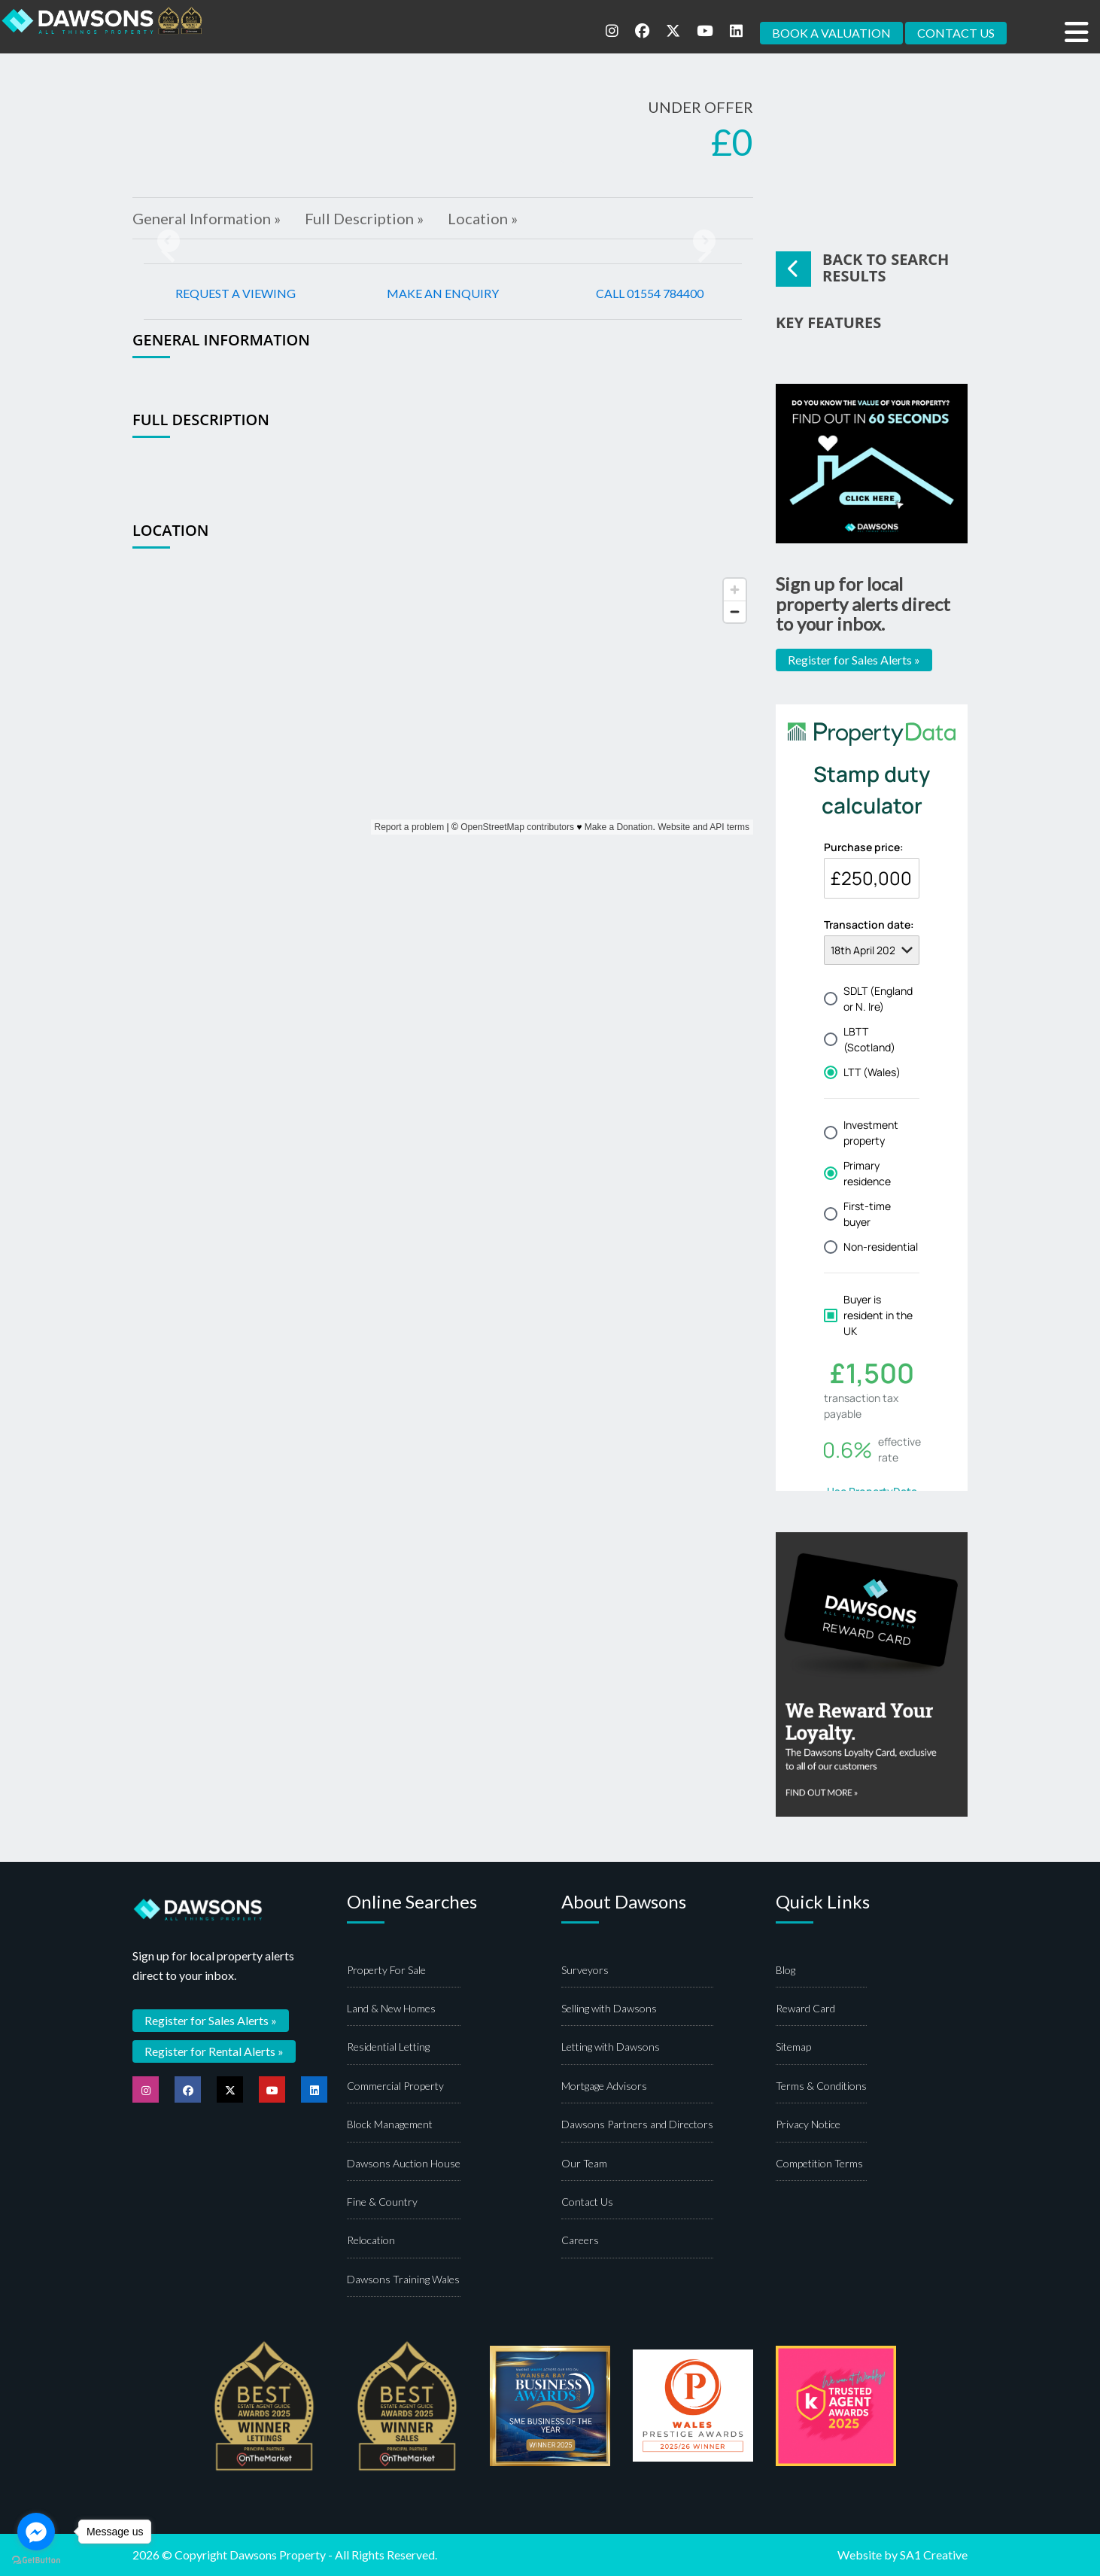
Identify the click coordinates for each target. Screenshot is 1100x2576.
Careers (580, 2240)
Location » (483, 218)
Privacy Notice (808, 2124)
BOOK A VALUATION (831, 33)
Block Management (390, 2124)
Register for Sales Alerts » (854, 659)
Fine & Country (382, 2201)
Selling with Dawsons (609, 2008)
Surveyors (585, 1969)
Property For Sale (386, 1969)
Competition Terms (819, 2163)
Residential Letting (388, 2046)
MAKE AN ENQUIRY (443, 293)
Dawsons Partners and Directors (637, 2124)
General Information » (206, 218)
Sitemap (793, 2046)
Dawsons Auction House (403, 2163)
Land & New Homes (391, 2008)
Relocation (371, 2240)
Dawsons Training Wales (403, 2279)
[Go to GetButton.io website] (36, 2560)
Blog (785, 1969)
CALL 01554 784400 (649, 293)
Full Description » (364, 218)
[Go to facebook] (36, 2531)
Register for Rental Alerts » (214, 2051)
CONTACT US (956, 33)
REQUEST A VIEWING (235, 293)
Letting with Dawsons (610, 2046)
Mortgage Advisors (604, 2085)
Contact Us (587, 2201)
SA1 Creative (934, 2554)
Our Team (584, 2163)
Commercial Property (395, 2085)
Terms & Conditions (821, 2085)
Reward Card (805, 2008)
